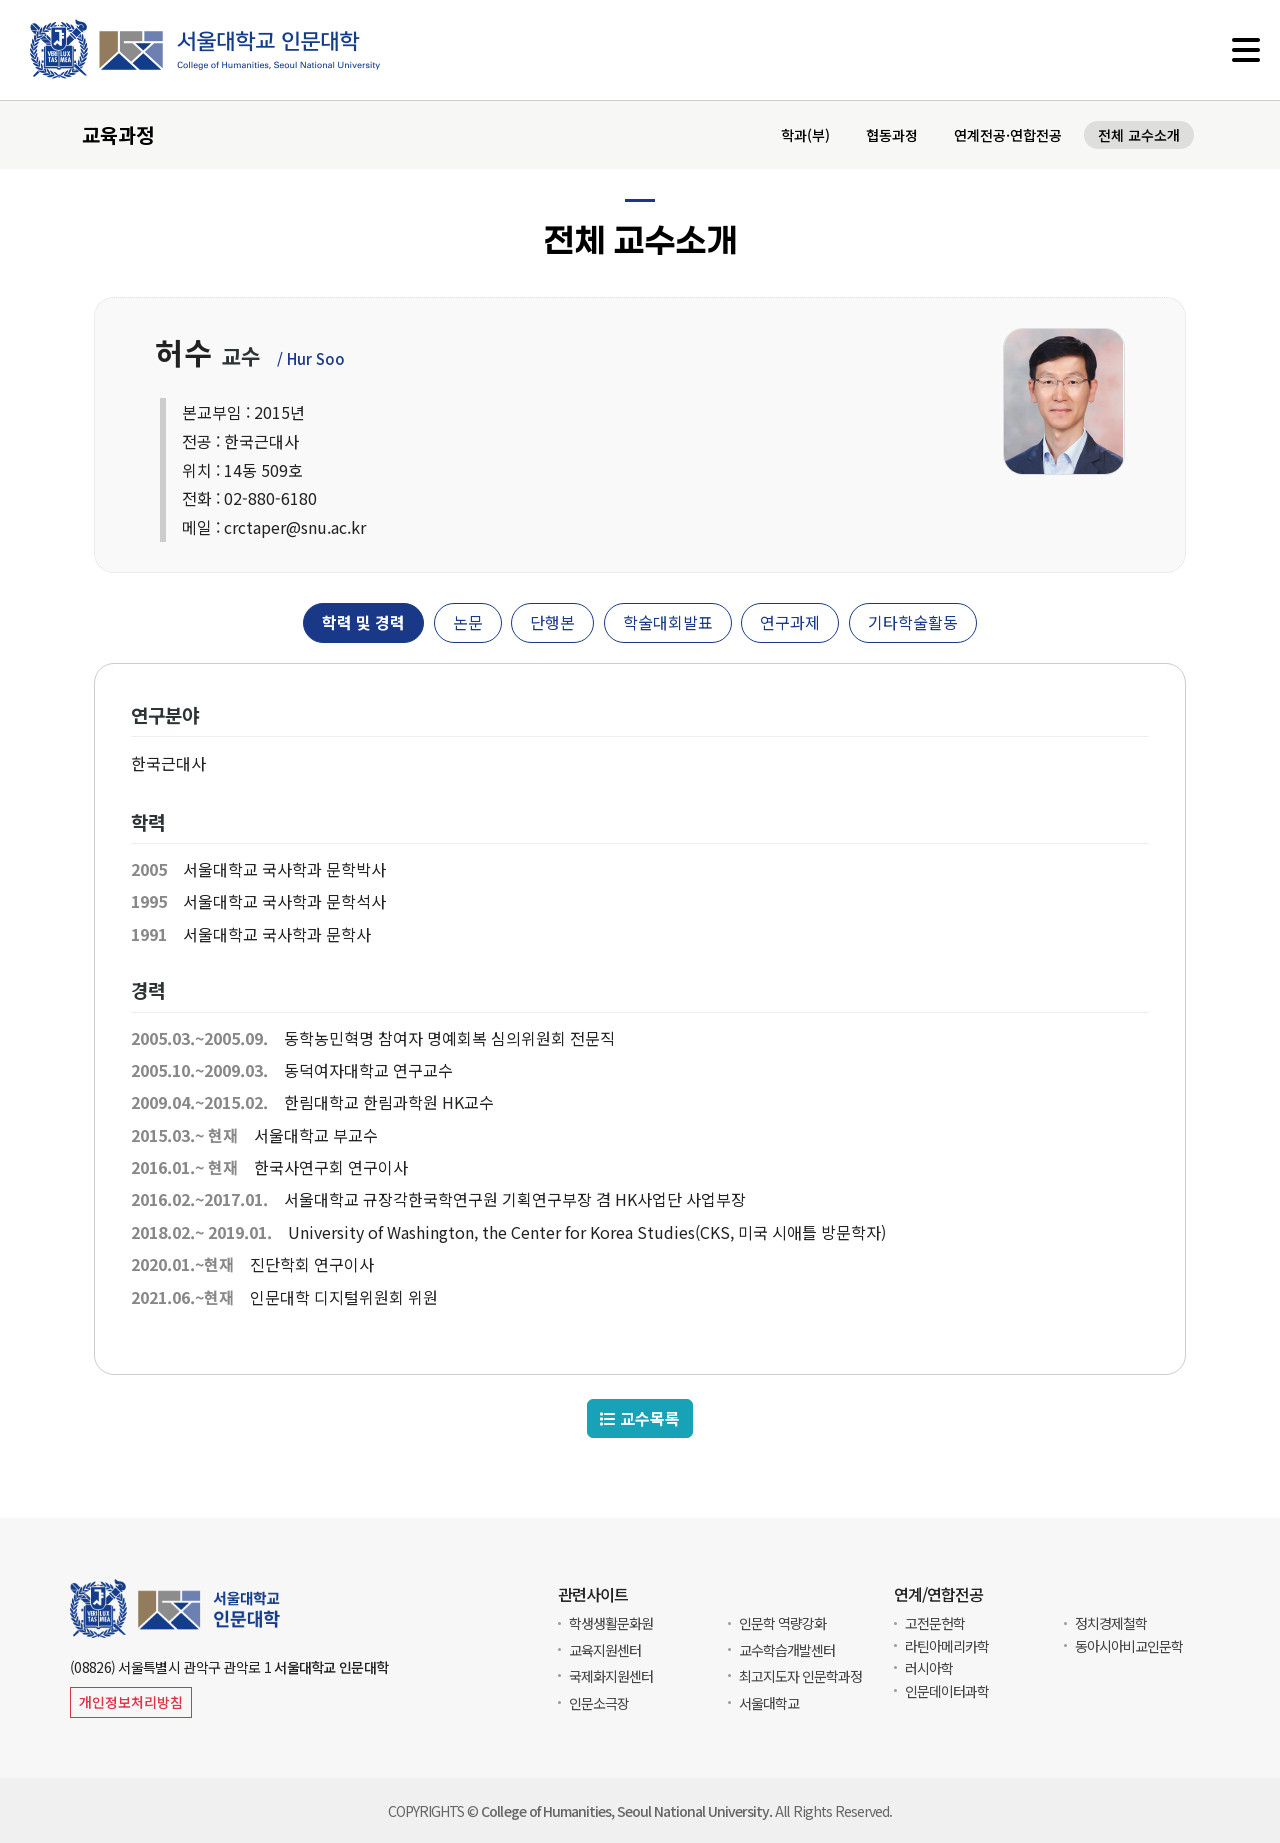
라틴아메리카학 (947, 1646)
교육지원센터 (605, 1650)
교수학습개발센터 (787, 1650)
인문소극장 (599, 1703)
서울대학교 (769, 1703)
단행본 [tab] (552, 624)
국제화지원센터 (611, 1676)
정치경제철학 (1111, 1623)
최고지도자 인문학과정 (800, 1676)
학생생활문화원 (611, 1623)
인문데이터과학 (947, 1691)
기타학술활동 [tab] (913, 624)
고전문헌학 (935, 1623)
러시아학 (929, 1668)
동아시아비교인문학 (1129, 1646)
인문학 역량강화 (782, 1623)
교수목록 (640, 1420)
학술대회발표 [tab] (668, 624)
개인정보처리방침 (131, 1702)
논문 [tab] (468, 624)
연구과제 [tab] (790, 624)
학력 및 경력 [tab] (363, 624)
